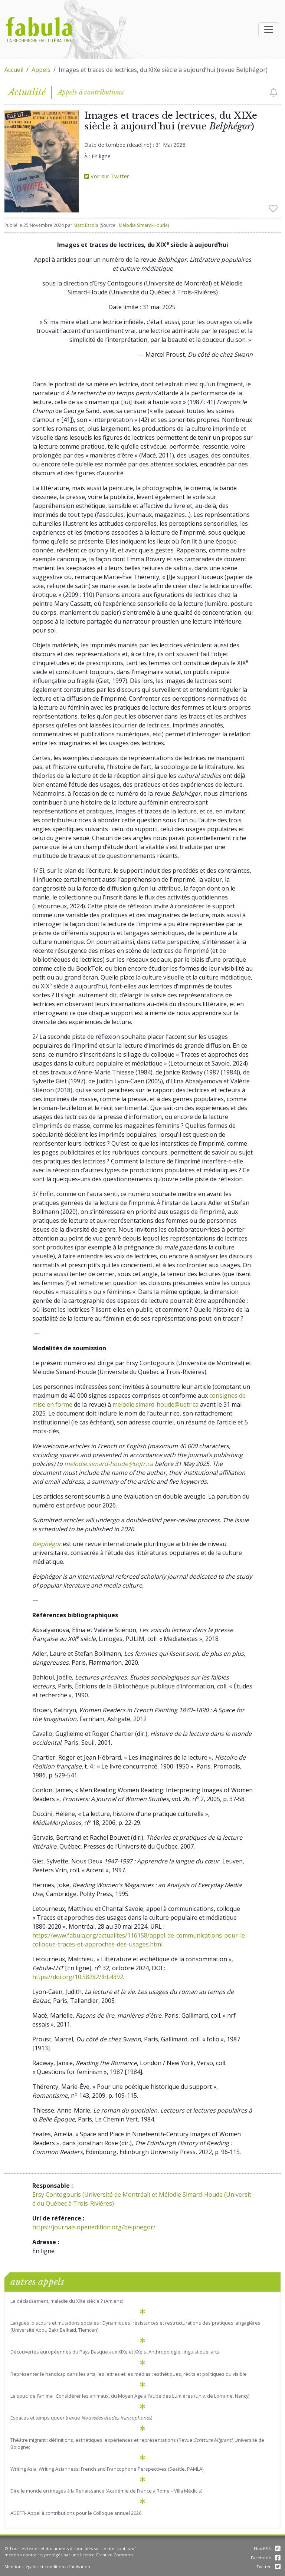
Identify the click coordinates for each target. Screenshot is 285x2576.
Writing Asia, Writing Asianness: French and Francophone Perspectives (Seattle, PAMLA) (106, 2469)
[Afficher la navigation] (268, 29)
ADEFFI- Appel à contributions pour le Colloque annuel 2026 (75, 2513)
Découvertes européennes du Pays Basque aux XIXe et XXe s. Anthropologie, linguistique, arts (114, 2351)
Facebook (266, 2557)
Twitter (268, 2566)
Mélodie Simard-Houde (143, 225)
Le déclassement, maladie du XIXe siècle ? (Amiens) (66, 2301)
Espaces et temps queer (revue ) (81, 2417)
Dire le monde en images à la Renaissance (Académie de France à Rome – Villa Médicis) (106, 2490)
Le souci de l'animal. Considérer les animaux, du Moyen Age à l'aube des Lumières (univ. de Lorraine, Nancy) (129, 2395)
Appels (41, 70)
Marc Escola (85, 225)
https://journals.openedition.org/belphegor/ (93, 2227)
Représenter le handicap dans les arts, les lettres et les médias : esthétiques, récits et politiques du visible (128, 2374)
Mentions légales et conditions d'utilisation (47, 2566)
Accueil (13, 70)
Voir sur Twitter (106, 176)
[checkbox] (274, 92)
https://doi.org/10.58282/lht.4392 (77, 1977)
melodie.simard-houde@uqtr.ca (155, 1404)
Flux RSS (267, 2548)
